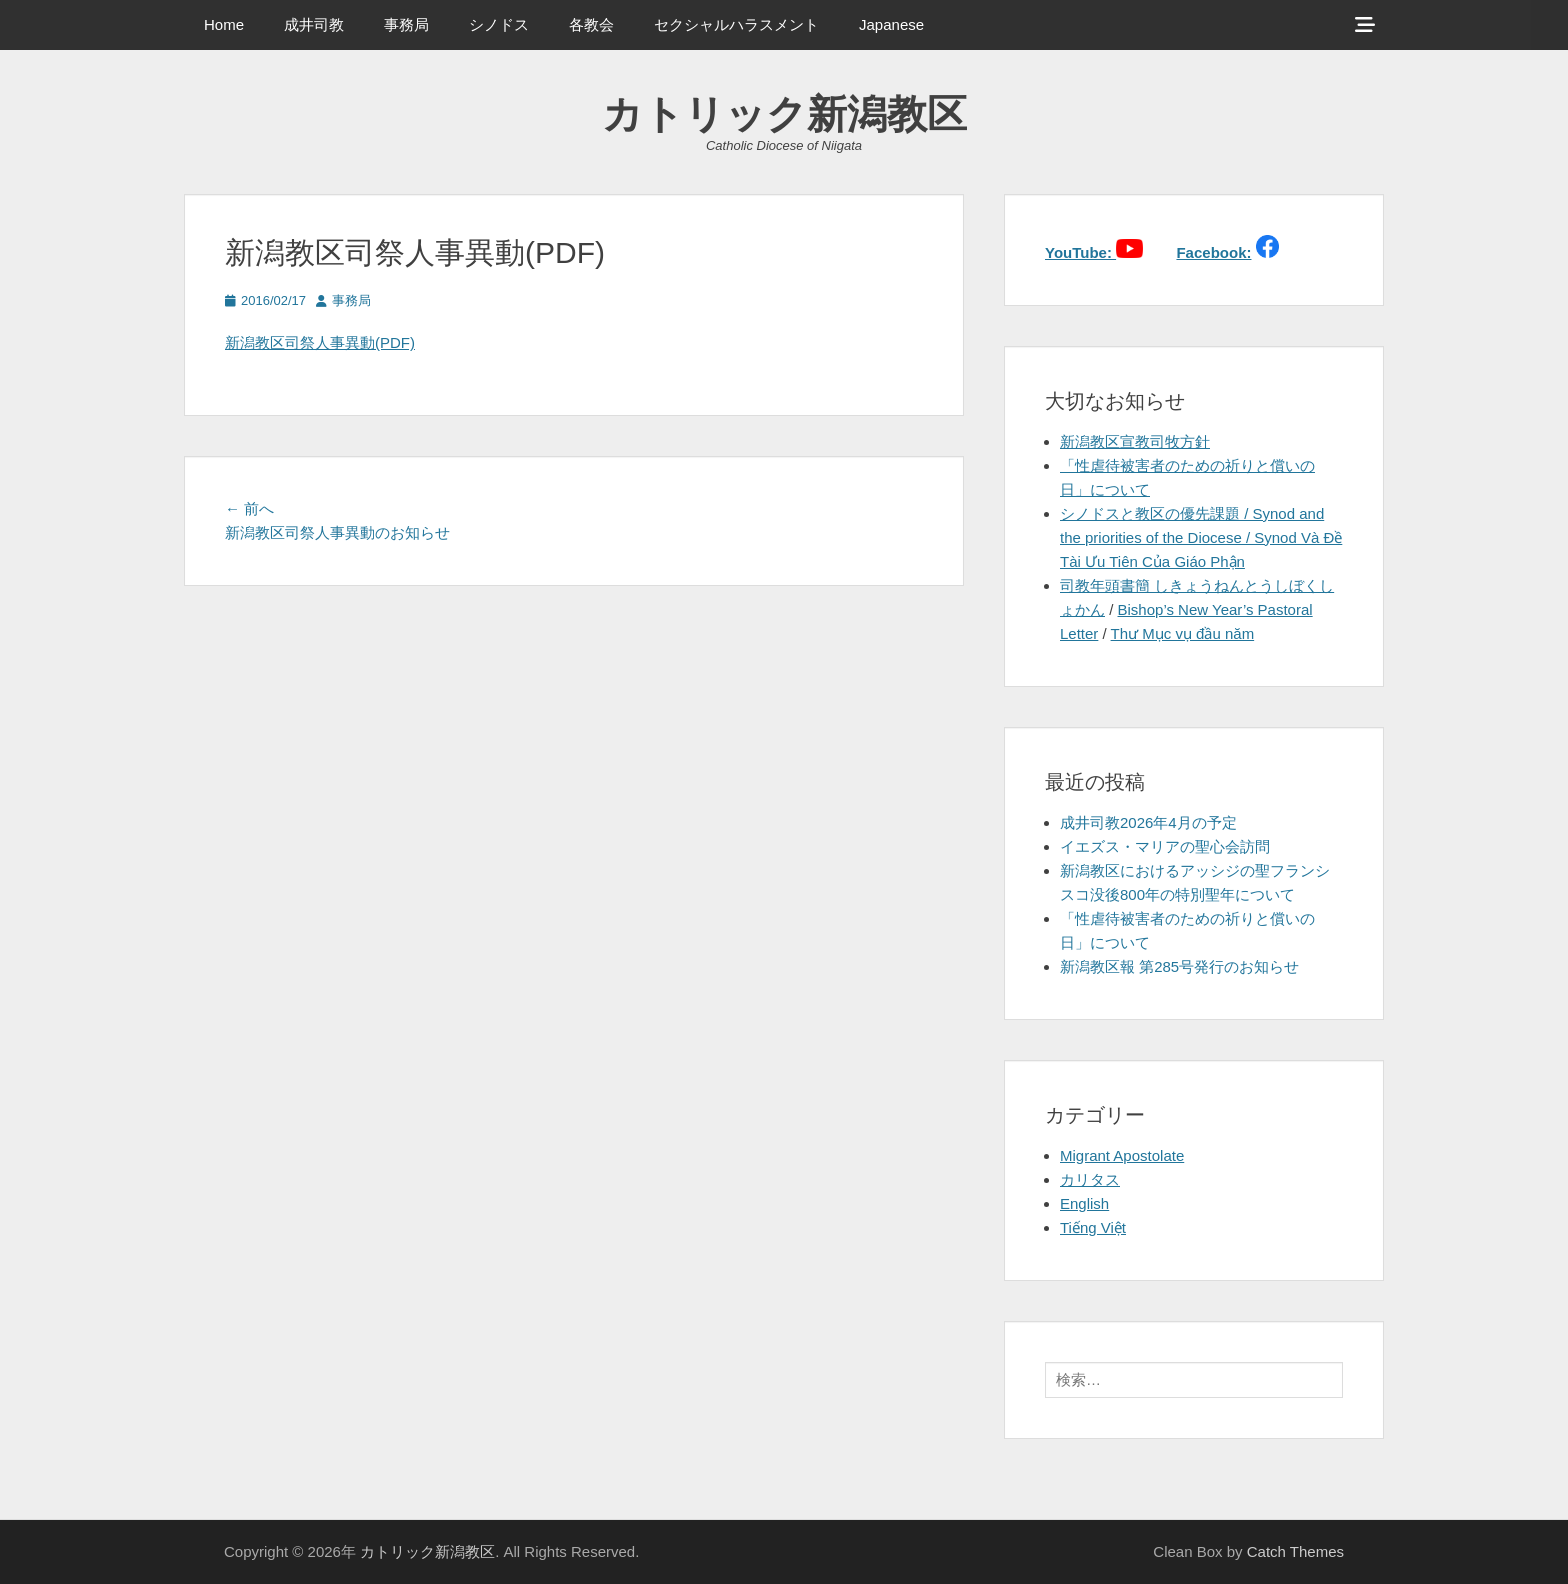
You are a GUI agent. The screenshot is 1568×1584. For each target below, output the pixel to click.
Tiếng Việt (1093, 1227)
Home (224, 24)
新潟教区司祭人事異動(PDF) (320, 342)
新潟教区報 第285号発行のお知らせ (1179, 966)
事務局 (406, 24)
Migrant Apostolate (1122, 1155)
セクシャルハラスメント (736, 24)
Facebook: (1213, 252)
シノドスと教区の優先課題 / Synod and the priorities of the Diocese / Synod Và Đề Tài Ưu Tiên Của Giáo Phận (1201, 537)
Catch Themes (1295, 1551)
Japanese (891, 24)
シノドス (499, 24)
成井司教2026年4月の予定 (1148, 822)
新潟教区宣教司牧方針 (1135, 441)
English (1084, 1203)
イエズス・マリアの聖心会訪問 (1165, 846)
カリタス (1090, 1179)
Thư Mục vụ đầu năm (1183, 633)
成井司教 (314, 24)
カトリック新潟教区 (784, 114)
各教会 (591, 24)
